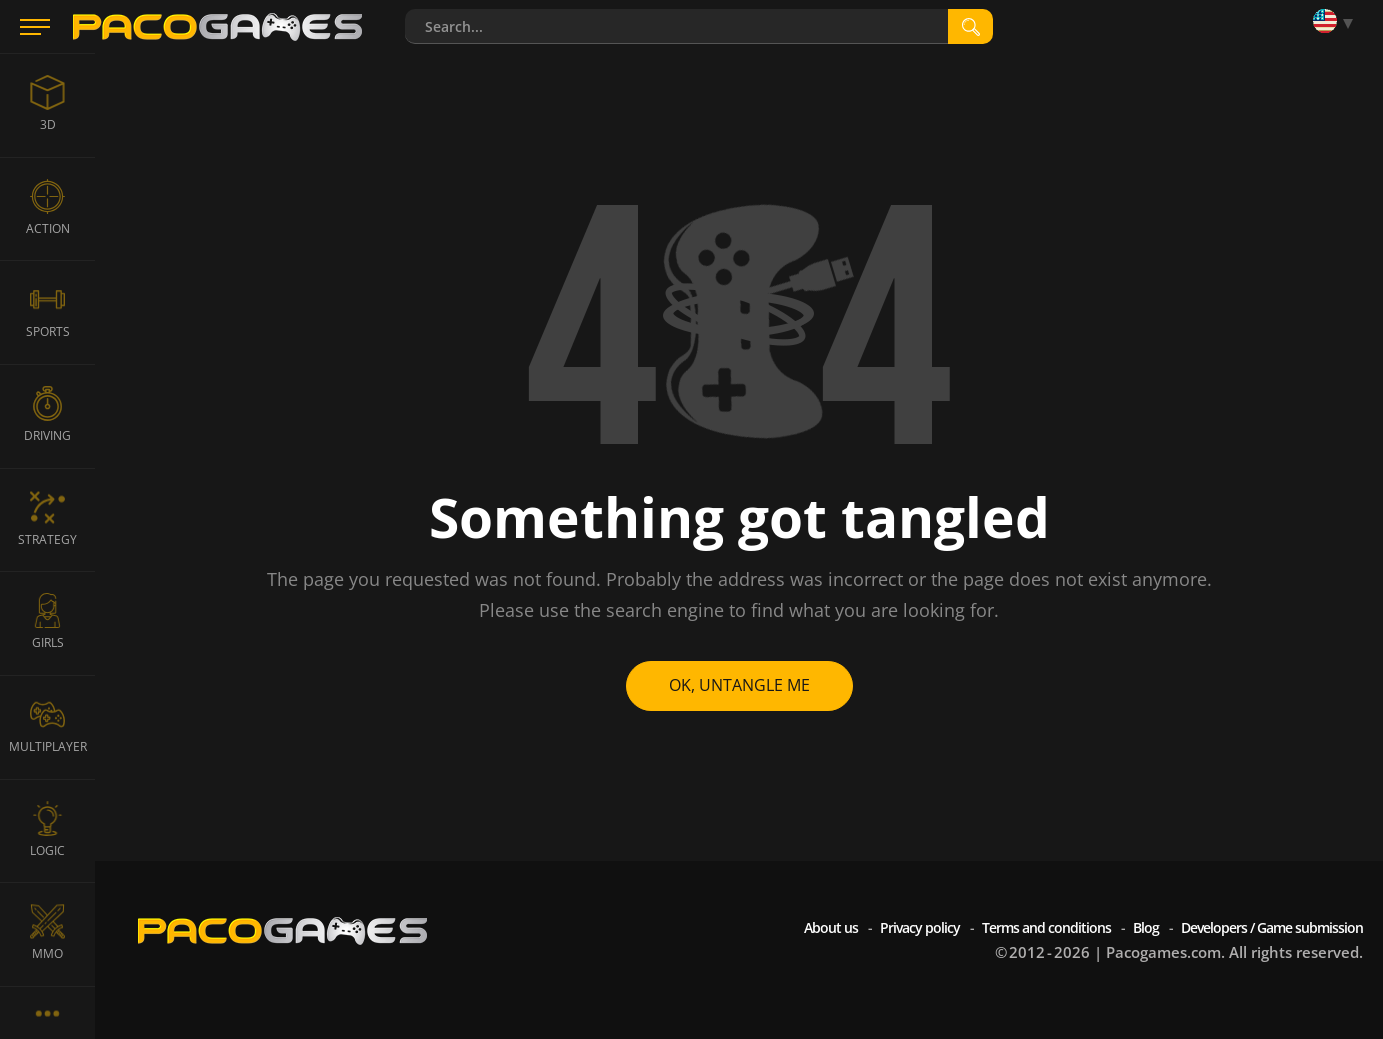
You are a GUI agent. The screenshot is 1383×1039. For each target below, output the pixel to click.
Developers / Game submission (1272, 927)
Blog (1146, 927)
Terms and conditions (1046, 927)
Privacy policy (920, 927)
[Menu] (35, 27)
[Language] (1338, 22)
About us (831, 927)
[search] (970, 26)
